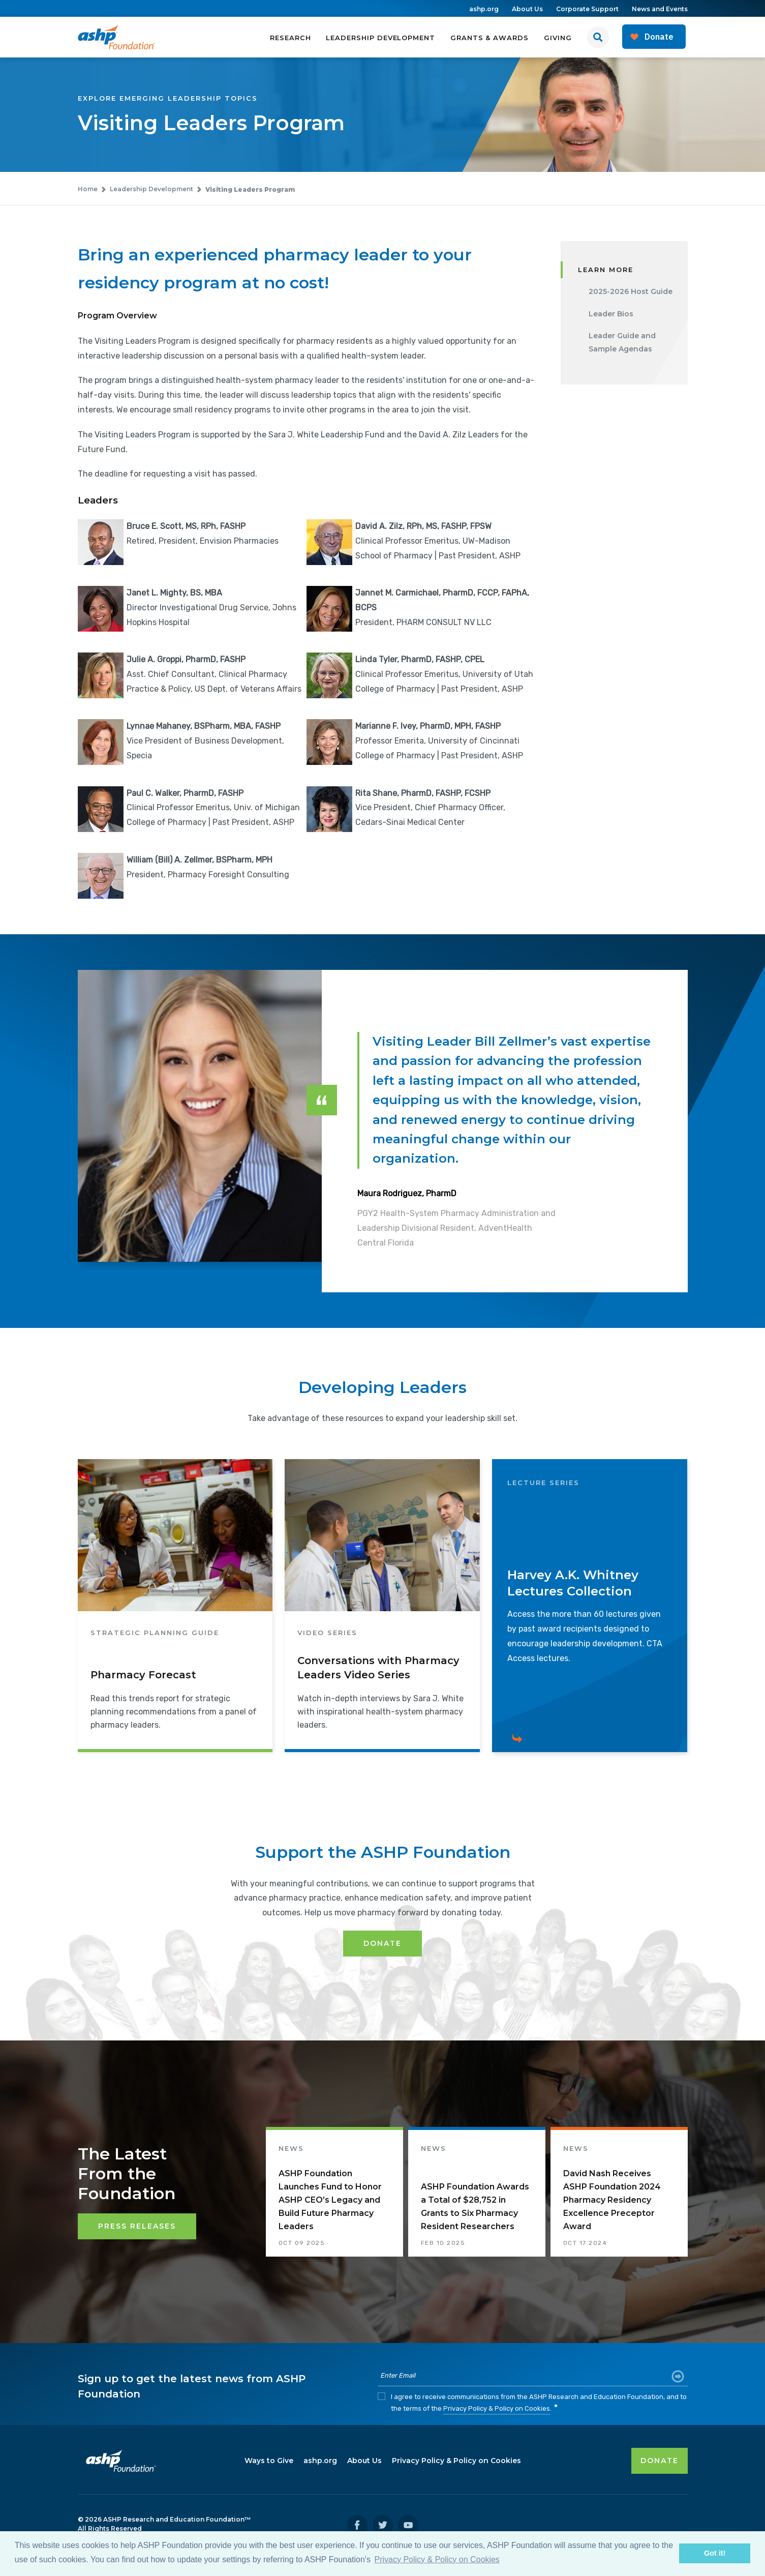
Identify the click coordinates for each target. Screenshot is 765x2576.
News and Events (660, 9)
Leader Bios (611, 313)
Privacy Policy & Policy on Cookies (496, 2408)
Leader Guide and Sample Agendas (622, 342)
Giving (558, 38)
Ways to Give (268, 2460)
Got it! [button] (714, 2553)
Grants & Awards (489, 38)
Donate (382, 1943)
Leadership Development (380, 38)
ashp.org (484, 9)
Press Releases (137, 2226)
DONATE (659, 2460)
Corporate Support (587, 9)
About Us (527, 9)
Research (290, 38)
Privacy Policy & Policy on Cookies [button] (437, 2559)
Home (88, 189)
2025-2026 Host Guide (630, 291)
